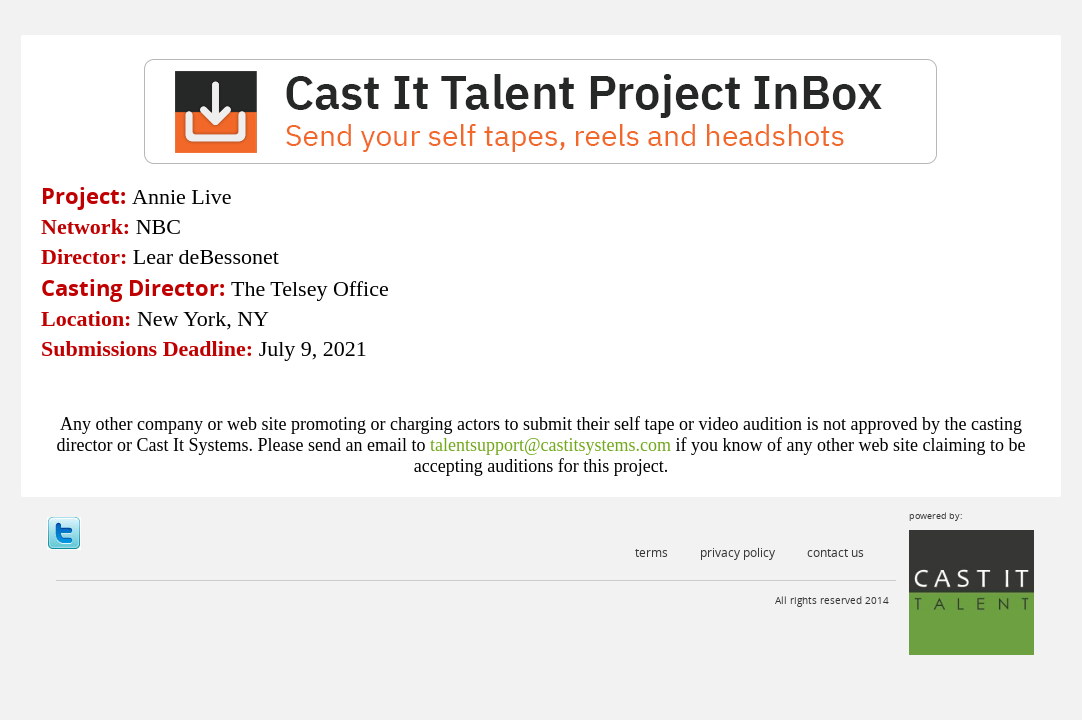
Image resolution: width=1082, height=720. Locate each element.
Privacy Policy (737, 552)
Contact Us (835, 552)
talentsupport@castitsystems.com (550, 445)
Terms (651, 552)
